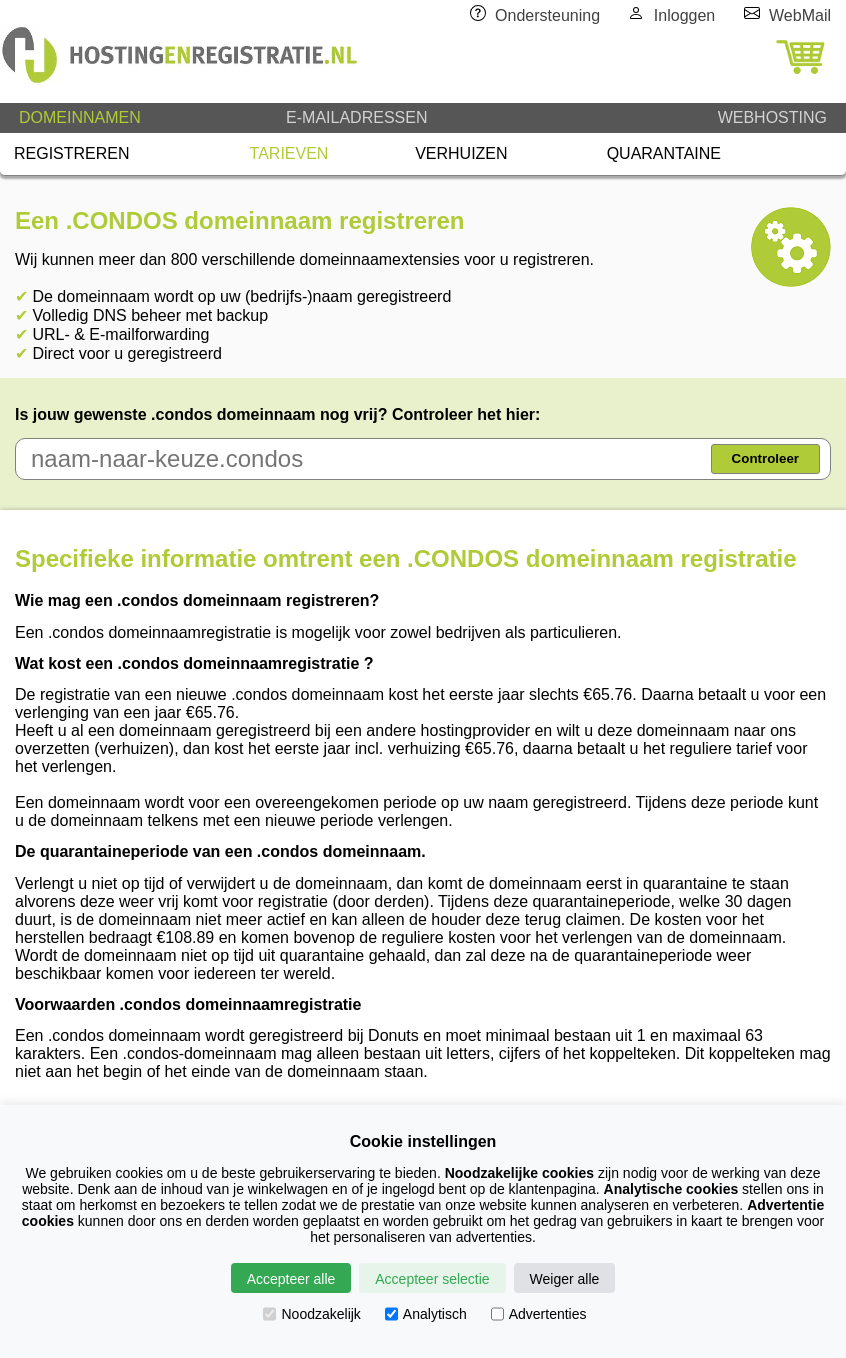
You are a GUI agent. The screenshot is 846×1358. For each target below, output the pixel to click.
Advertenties (539, 1314)
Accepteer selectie (432, 1279)
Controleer (765, 458)
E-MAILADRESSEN (356, 117)
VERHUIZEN (461, 153)
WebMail (800, 15)
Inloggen (684, 15)
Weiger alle (565, 1279)
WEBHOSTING (772, 117)
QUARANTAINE (664, 153)
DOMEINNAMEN (80, 117)
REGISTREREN (72, 153)
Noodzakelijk (311, 1314)
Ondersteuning (547, 15)
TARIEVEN (289, 153)
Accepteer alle (291, 1279)
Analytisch (426, 1314)
